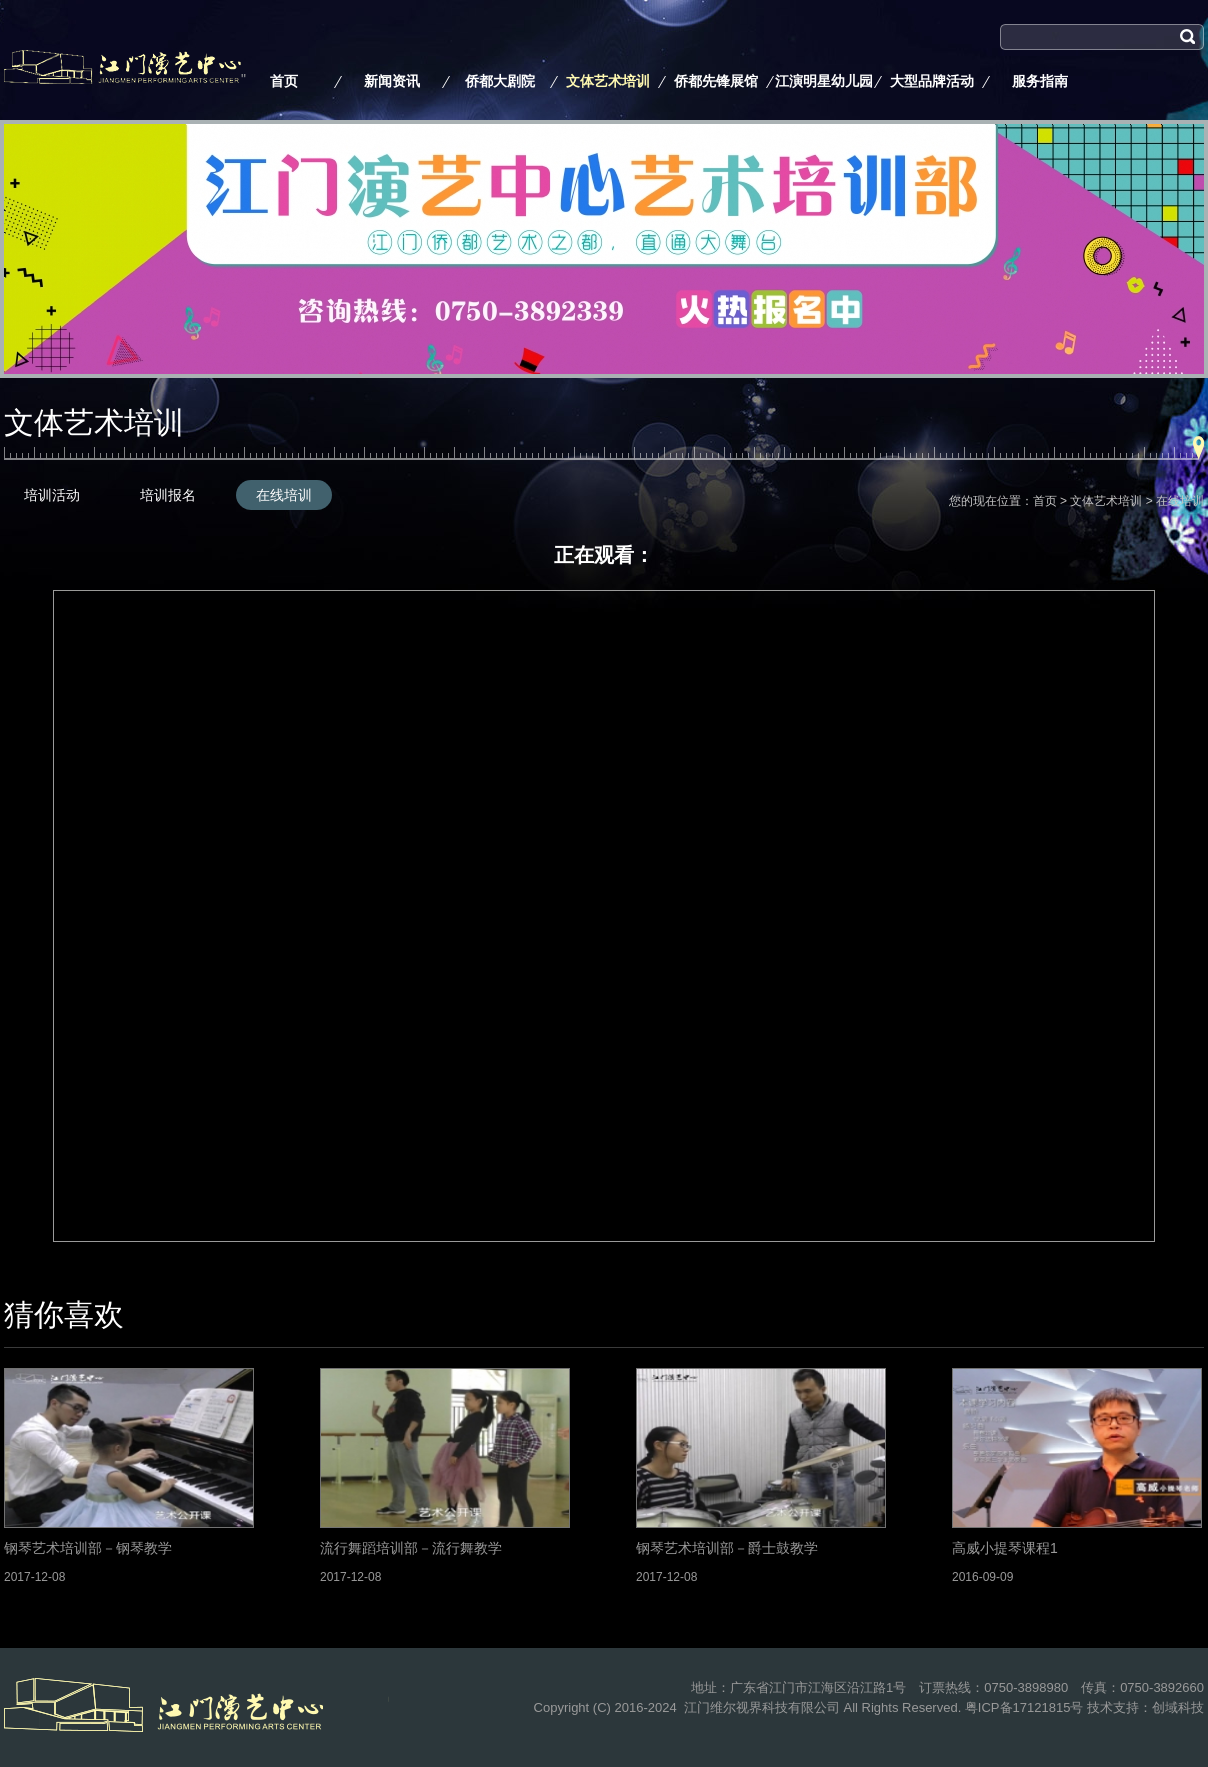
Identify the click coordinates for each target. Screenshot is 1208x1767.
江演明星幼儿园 (824, 81)
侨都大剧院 (500, 81)
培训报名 (168, 495)
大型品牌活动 (932, 81)
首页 (284, 81)
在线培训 (284, 495)
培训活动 (52, 495)
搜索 (1014, 63)
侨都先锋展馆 (716, 81)
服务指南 (1040, 81)
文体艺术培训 (608, 81)
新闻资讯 (392, 81)
